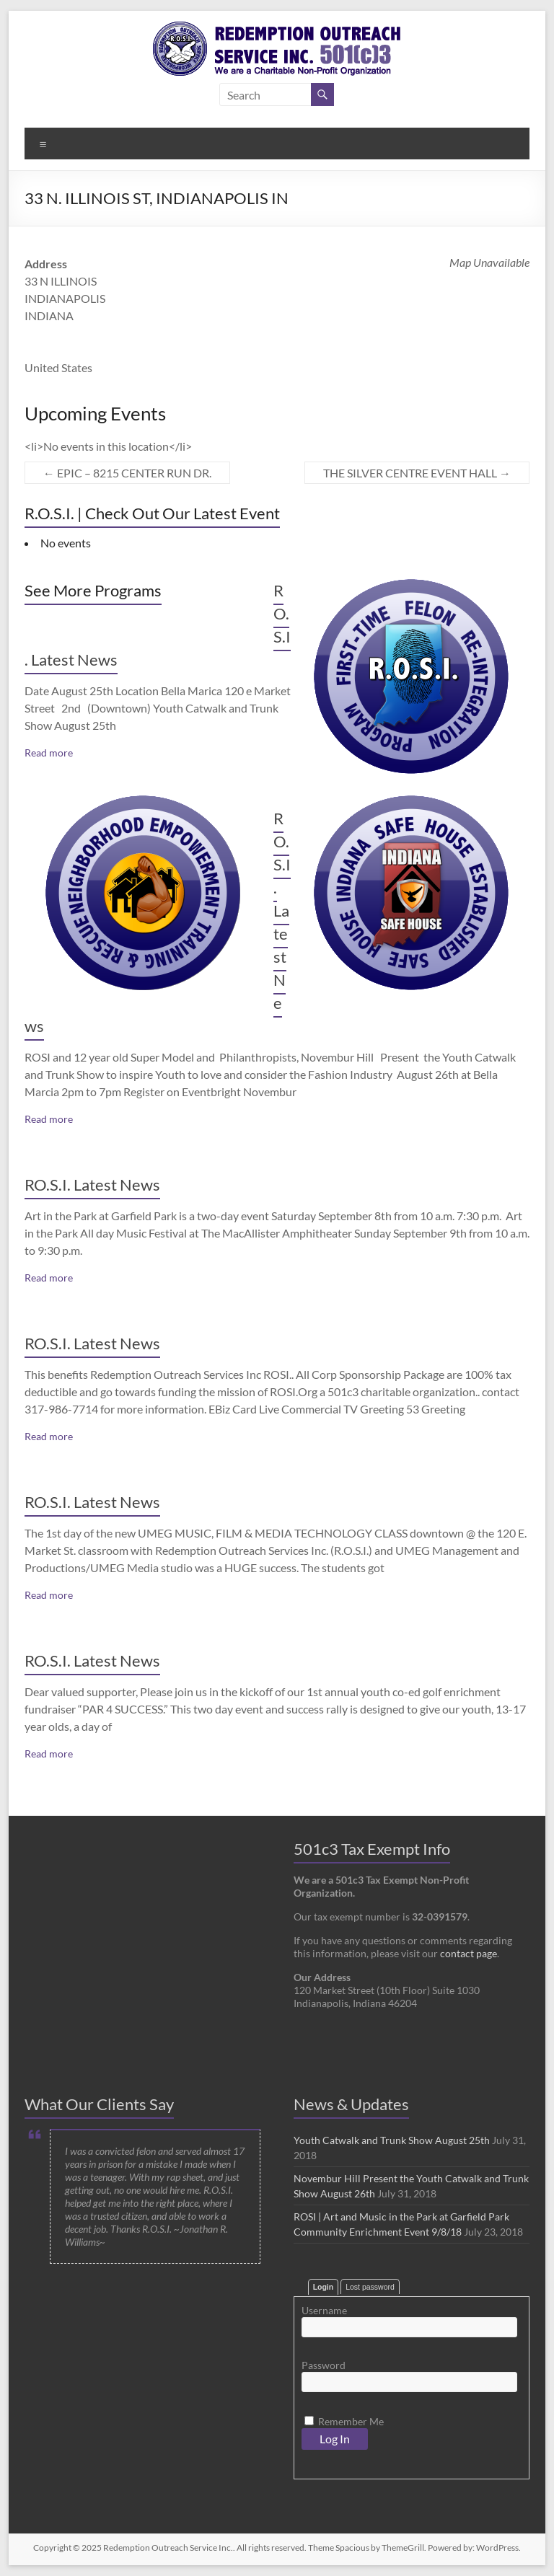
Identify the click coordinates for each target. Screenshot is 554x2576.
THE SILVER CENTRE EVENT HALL (417, 473)
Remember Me (344, 2421)
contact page (468, 1953)
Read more (49, 752)
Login (323, 2286)
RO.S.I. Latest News (92, 1184)
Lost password (370, 2286)
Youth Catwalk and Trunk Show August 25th (392, 2140)
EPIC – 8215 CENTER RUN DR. (127, 473)
